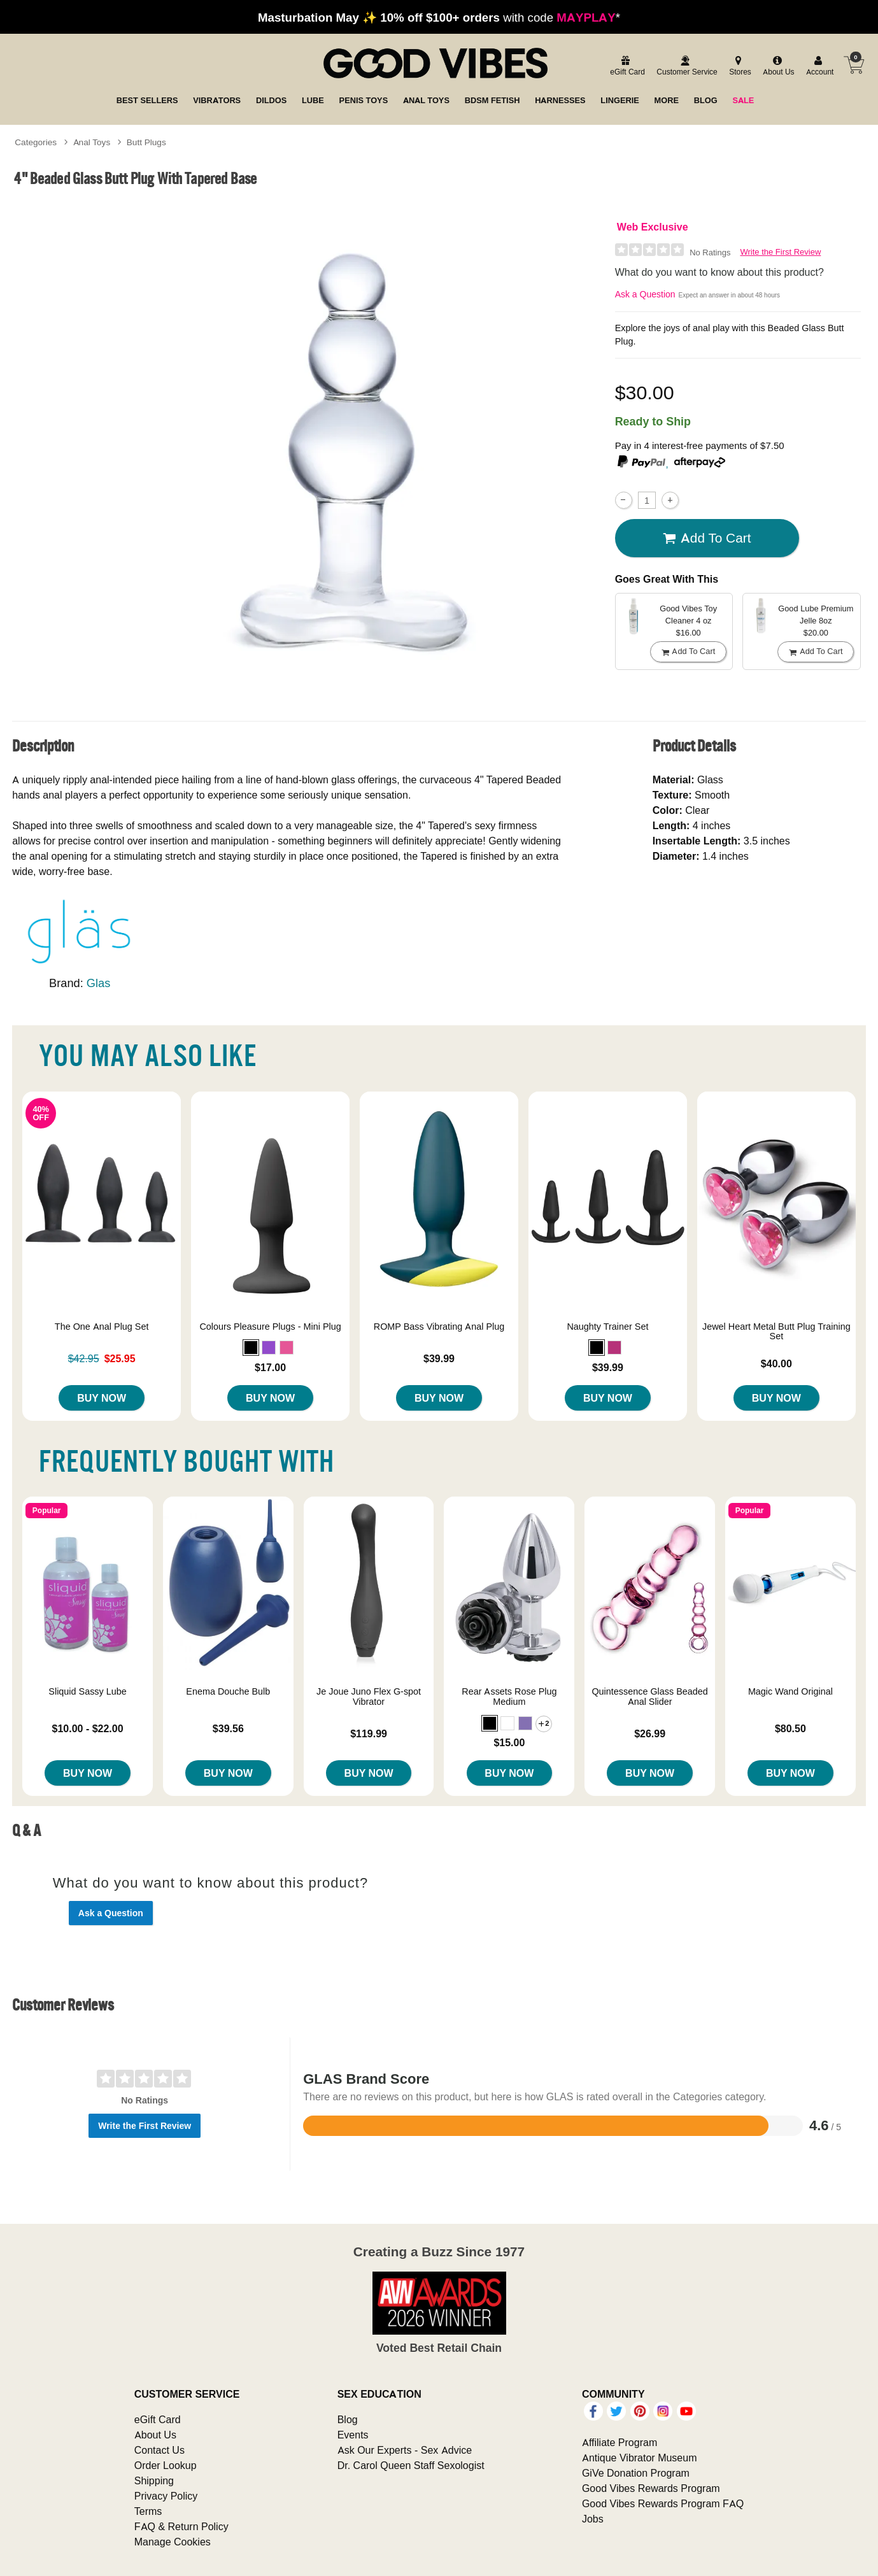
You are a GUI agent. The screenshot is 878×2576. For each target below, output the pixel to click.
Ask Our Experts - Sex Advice (404, 2450)
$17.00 (270, 1367)
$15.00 (509, 1742)
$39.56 (228, 1728)
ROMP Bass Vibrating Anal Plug (439, 1326)
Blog (347, 2419)
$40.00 (776, 1363)
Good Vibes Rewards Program (651, 2488)
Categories (36, 142)
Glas (99, 983)
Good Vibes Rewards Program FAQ (663, 2503)
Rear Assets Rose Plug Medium (509, 1696)
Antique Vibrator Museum (639, 2457)
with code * (439, 17)
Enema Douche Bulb (228, 1691)
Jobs (593, 2518)
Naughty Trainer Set (607, 1326)
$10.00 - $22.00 (88, 1728)
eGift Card (157, 2419)
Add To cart (707, 538)
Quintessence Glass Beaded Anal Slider (649, 1696)
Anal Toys (92, 142)
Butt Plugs (146, 142)
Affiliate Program (619, 2442)
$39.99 (439, 1358)
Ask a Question (645, 294)
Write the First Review (780, 252)
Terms (148, 2511)
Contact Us (159, 2450)
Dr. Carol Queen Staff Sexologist (411, 2465)
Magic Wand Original (790, 1691)
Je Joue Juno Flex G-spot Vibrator (368, 1696)
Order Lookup (165, 2465)
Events (353, 2434)
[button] (251, 1348)
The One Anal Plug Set (102, 1326)
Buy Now (101, 1397)
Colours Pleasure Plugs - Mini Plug (270, 1326)
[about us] (777, 66)
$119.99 (368, 1733)
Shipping (154, 2480)
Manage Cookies (172, 2541)
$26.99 (649, 1733)
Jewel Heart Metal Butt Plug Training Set (776, 1331)
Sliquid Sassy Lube (87, 1691)
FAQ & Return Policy (181, 2526)
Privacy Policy (166, 2495)
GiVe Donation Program (636, 2472)
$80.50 (790, 1728)
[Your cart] (854, 65)
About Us (155, 2434)
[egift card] (625, 66)
